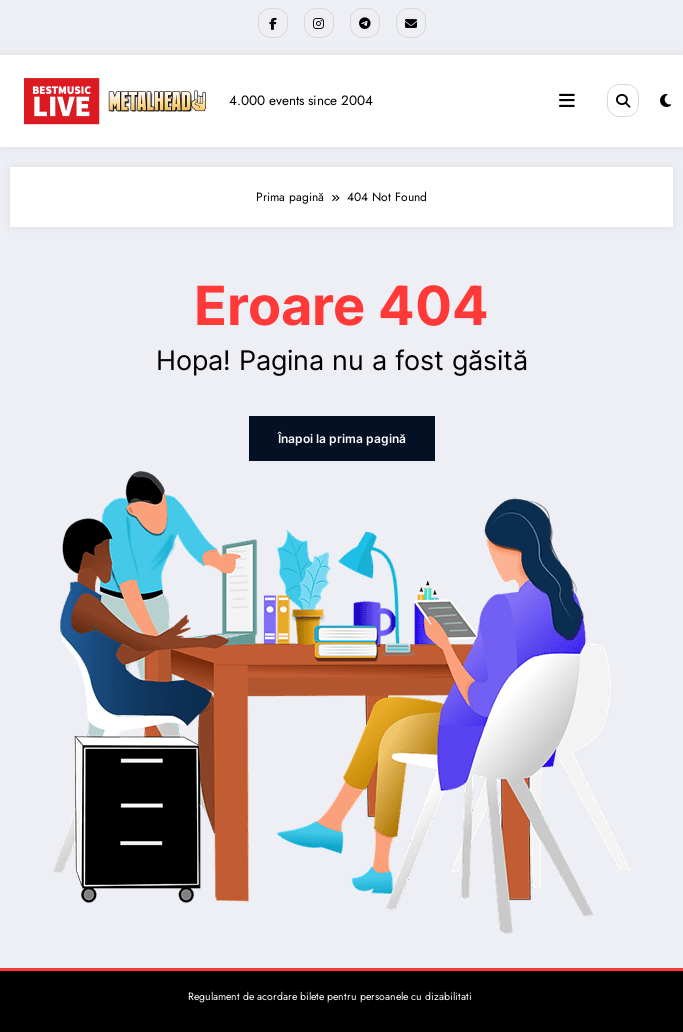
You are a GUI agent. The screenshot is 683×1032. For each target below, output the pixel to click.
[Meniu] (567, 101)
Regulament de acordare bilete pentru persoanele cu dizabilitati (330, 996)
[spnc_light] (665, 101)
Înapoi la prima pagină (342, 438)
